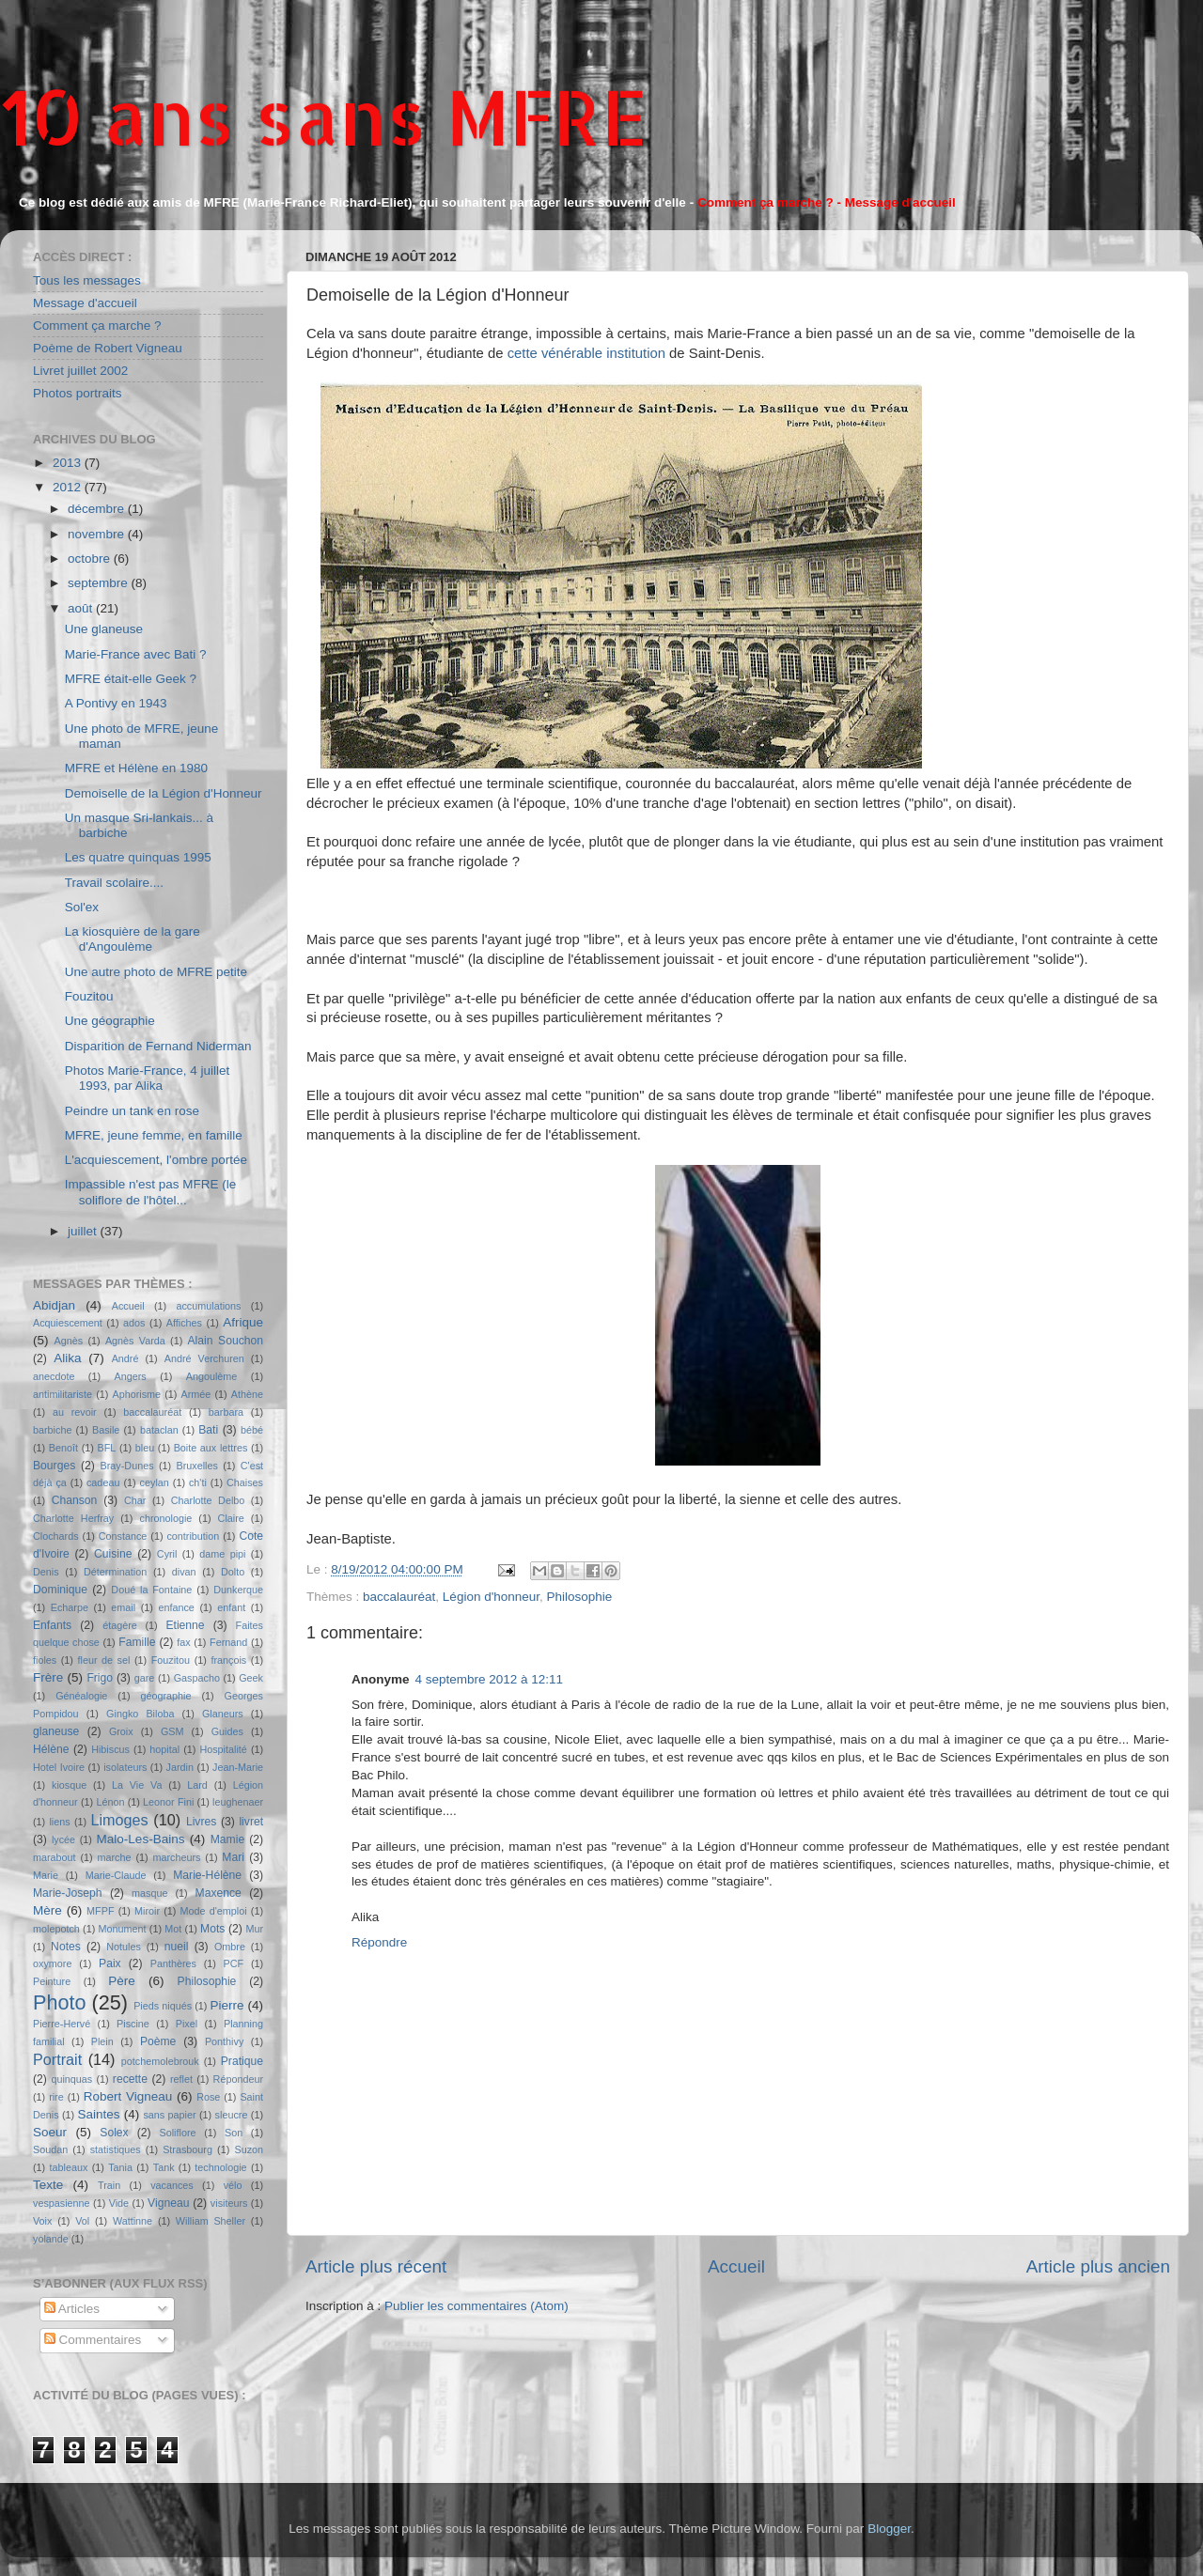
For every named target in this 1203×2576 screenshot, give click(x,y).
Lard (197, 1785)
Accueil (736, 2266)
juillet (84, 1231)
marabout (54, 1857)
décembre (98, 509)
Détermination (115, 1571)
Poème (158, 2041)
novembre (98, 534)
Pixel (186, 2023)
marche (115, 1857)
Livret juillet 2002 (80, 371)
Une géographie (110, 1021)
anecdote (53, 1376)
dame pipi (222, 1554)
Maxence (218, 1893)
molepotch (56, 1928)
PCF (234, 1963)
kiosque (69, 1785)
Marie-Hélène (207, 1875)
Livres (201, 1821)
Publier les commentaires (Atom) (476, 2306)
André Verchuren (204, 1358)
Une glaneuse (104, 629)
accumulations (208, 1305)
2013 (69, 463)
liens (59, 1821)
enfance (176, 1607)
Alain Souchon (226, 1340)
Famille (136, 1642)
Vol (82, 2221)
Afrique (243, 1322)
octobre (91, 558)
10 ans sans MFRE (324, 116)
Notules (123, 1946)
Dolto (232, 1571)
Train (109, 2185)
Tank (164, 2167)
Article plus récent (375, 2266)
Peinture (51, 1981)
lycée (63, 1839)
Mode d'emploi (213, 1910)
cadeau (102, 1482)
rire (56, 2097)
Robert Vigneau (128, 2096)
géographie (165, 1695)
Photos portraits (77, 393)
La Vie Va (137, 1785)
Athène (247, 1394)
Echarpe (69, 1607)
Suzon (248, 2149)
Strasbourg (187, 2149)
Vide (119, 2203)
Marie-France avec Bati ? (136, 654)
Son (233, 2132)
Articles (72, 2309)
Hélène (51, 1749)
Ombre (229, 1946)
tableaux (69, 2167)
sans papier (169, 2114)
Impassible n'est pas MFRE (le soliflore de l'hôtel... (151, 1191)
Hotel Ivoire (59, 1767)
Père (121, 1981)
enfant (231, 1607)
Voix (42, 2221)
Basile (105, 1429)
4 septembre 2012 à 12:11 (489, 1679)
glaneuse (56, 1731)
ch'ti (198, 1482)
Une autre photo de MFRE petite (156, 972)
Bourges (54, 1465)
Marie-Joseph (67, 1893)
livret (251, 1821)
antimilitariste (62, 1394)
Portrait (57, 2059)
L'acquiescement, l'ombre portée (156, 1160)
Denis (46, 1571)
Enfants (52, 1625)
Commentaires (93, 2340)
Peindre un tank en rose (132, 1111)
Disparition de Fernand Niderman (158, 1046)
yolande (51, 2238)
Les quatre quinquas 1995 (138, 857)
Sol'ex (82, 907)
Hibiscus (110, 1749)
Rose (208, 2097)
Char (135, 1500)
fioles (44, 1660)
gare (144, 1678)
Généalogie (81, 1695)
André (125, 1358)
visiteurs (229, 2203)
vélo (233, 2185)
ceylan (154, 1482)
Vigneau (168, 2203)
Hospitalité (222, 1749)
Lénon (110, 1802)
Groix (121, 1731)
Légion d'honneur (491, 1597)
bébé (252, 1429)
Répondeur (238, 2079)
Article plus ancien (1098, 2266)
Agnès (69, 1340)
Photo (59, 2002)
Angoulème (212, 1376)
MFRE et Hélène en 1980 (136, 768)
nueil (176, 1946)
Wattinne (132, 2221)
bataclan (159, 1429)
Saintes (99, 2114)
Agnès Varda (135, 1340)
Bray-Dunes (127, 1465)
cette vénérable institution (586, 353)
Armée (196, 1394)
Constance (123, 1536)
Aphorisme (136, 1394)
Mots (212, 1928)
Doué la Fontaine (151, 1589)
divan (184, 1571)
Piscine (133, 2023)
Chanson (75, 1500)
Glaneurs (222, 1713)
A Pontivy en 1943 (116, 703)
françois (228, 1660)
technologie (220, 2167)
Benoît (63, 1447)
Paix (110, 1963)
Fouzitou (89, 996)
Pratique (242, 2061)
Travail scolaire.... (114, 883)
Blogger (889, 2529)
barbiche (52, 1429)
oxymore (52, 1963)
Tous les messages (87, 280)
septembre (100, 583)
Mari (233, 1857)
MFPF (100, 1910)
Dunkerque (238, 1589)
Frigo (99, 1677)
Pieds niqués (162, 2005)
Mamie (227, 1839)
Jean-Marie (237, 1767)
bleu (144, 1447)
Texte (48, 2185)
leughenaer (237, 1802)
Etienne (184, 1625)
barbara (226, 1412)
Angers (130, 1376)
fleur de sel (104, 1660)
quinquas (71, 2079)
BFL (107, 1447)
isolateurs (125, 1767)
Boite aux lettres (211, 1447)
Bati (208, 1429)
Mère (47, 1910)
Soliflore (178, 2132)
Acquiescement (67, 1322)
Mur (254, 1928)
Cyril (167, 1554)
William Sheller (210, 2221)
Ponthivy (224, 2041)
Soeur (50, 2132)
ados (134, 1322)
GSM (172, 1731)
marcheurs (176, 1857)
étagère (119, 1625)
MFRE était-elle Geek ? (130, 679)
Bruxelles (196, 1465)
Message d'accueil (85, 303)
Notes (66, 1946)
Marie (45, 1875)
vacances (172, 2185)
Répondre (379, 1942)
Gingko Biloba (140, 1713)
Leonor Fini (168, 1802)
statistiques (115, 2149)
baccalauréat (399, 1597)
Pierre (227, 2005)
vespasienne (61, 2203)
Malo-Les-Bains (141, 1839)
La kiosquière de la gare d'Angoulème (132, 939)
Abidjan (54, 1305)
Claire (231, 1518)
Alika (67, 1358)
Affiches (184, 1322)
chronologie (166, 1518)
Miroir (147, 1910)
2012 (69, 487)
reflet (181, 2079)
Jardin (180, 1767)
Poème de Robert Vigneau (107, 348)
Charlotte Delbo (208, 1500)
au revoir (75, 1412)
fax (183, 1642)
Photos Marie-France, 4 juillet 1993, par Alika (147, 1078)
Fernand (228, 1642)
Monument (123, 1928)
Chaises (245, 1482)
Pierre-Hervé (61, 2023)
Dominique (60, 1589)
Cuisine (113, 1553)
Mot (172, 1928)
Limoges (119, 1819)
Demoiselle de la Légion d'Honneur (163, 793)
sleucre (231, 2114)
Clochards (56, 1536)
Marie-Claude (116, 1875)
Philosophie (580, 1597)
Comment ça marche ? (97, 325)
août (82, 608)
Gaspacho (197, 1678)
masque (149, 1893)
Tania (120, 2167)
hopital (164, 1749)
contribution (192, 1536)
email (123, 1607)
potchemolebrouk (160, 2061)
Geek (251, 1678)
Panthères (173, 1963)
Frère (48, 1677)
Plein (102, 2041)
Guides (227, 1731)
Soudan (50, 2149)
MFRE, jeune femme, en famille (153, 1135)
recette (130, 2079)
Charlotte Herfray (73, 1518)
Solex (114, 2132)
